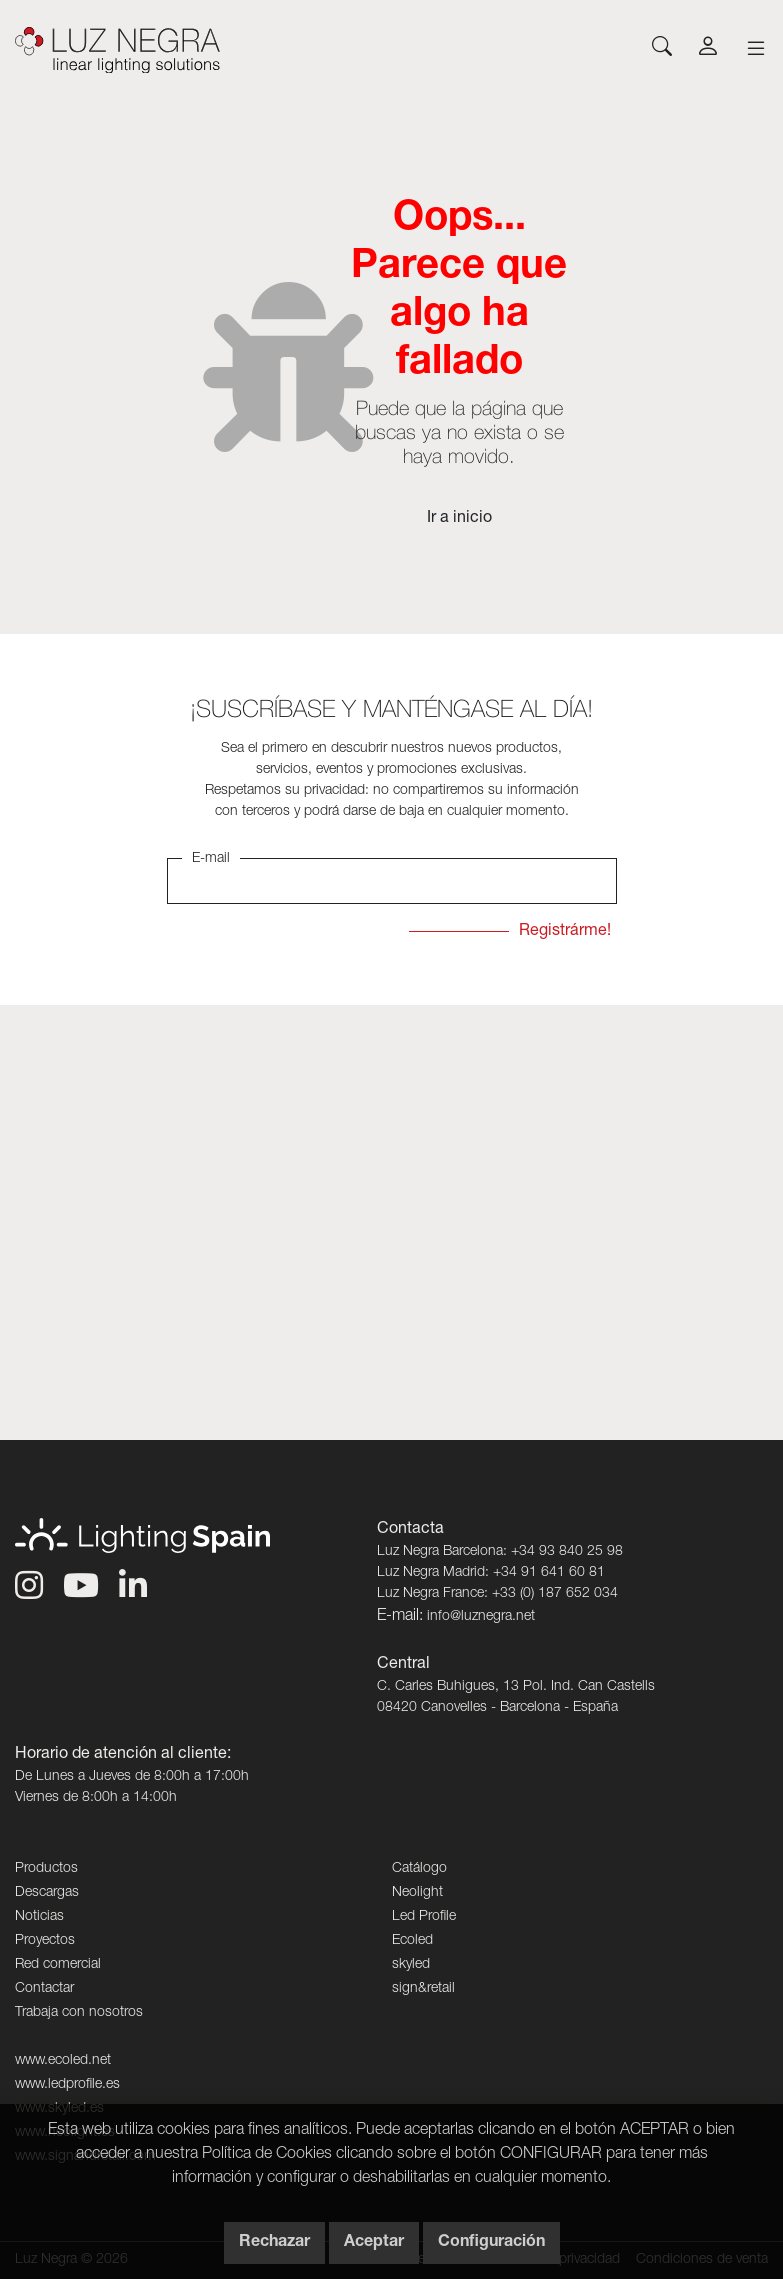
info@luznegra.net (481, 1617)
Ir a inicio (459, 519)
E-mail (211, 859)
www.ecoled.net (63, 2061)
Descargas (47, 1893)
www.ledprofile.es (67, 2085)
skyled (411, 1965)
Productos (46, 1869)
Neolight (417, 1893)
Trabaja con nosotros (79, 2013)
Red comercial (58, 1965)
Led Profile (424, 1917)
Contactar (44, 1989)
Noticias (39, 1917)
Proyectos (45, 1941)
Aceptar (374, 2243)
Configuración (491, 2243)
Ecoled (412, 1941)
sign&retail (423, 1989)
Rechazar (274, 2243)
